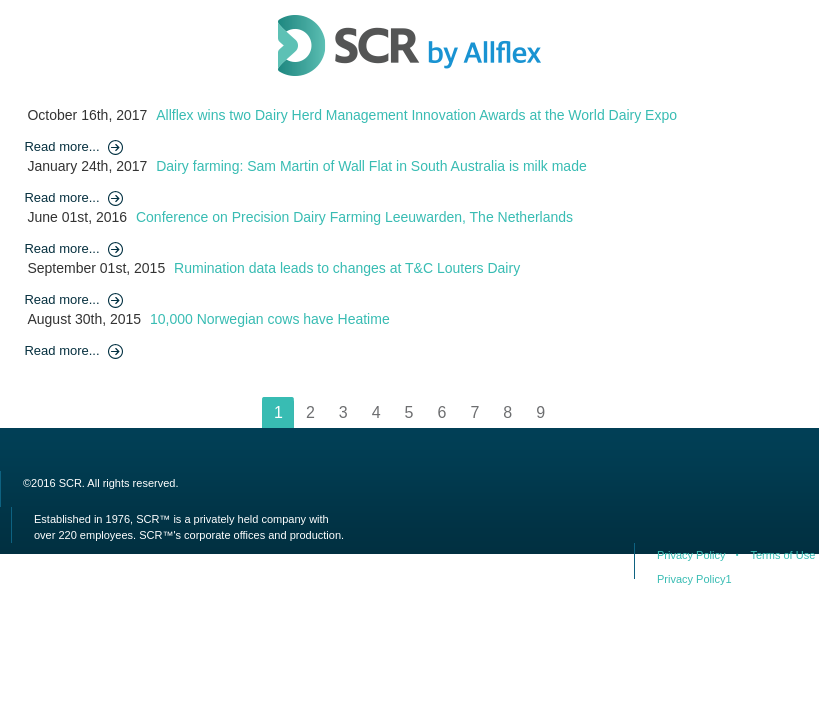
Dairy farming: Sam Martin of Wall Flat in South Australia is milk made (371, 166)
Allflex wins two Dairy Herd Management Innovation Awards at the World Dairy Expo (416, 115)
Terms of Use (782, 555)
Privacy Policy (691, 555)
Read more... (61, 146)
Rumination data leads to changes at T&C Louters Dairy (347, 268)
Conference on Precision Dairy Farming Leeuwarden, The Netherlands (354, 217)
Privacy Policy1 (694, 579)
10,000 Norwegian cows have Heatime (270, 319)
